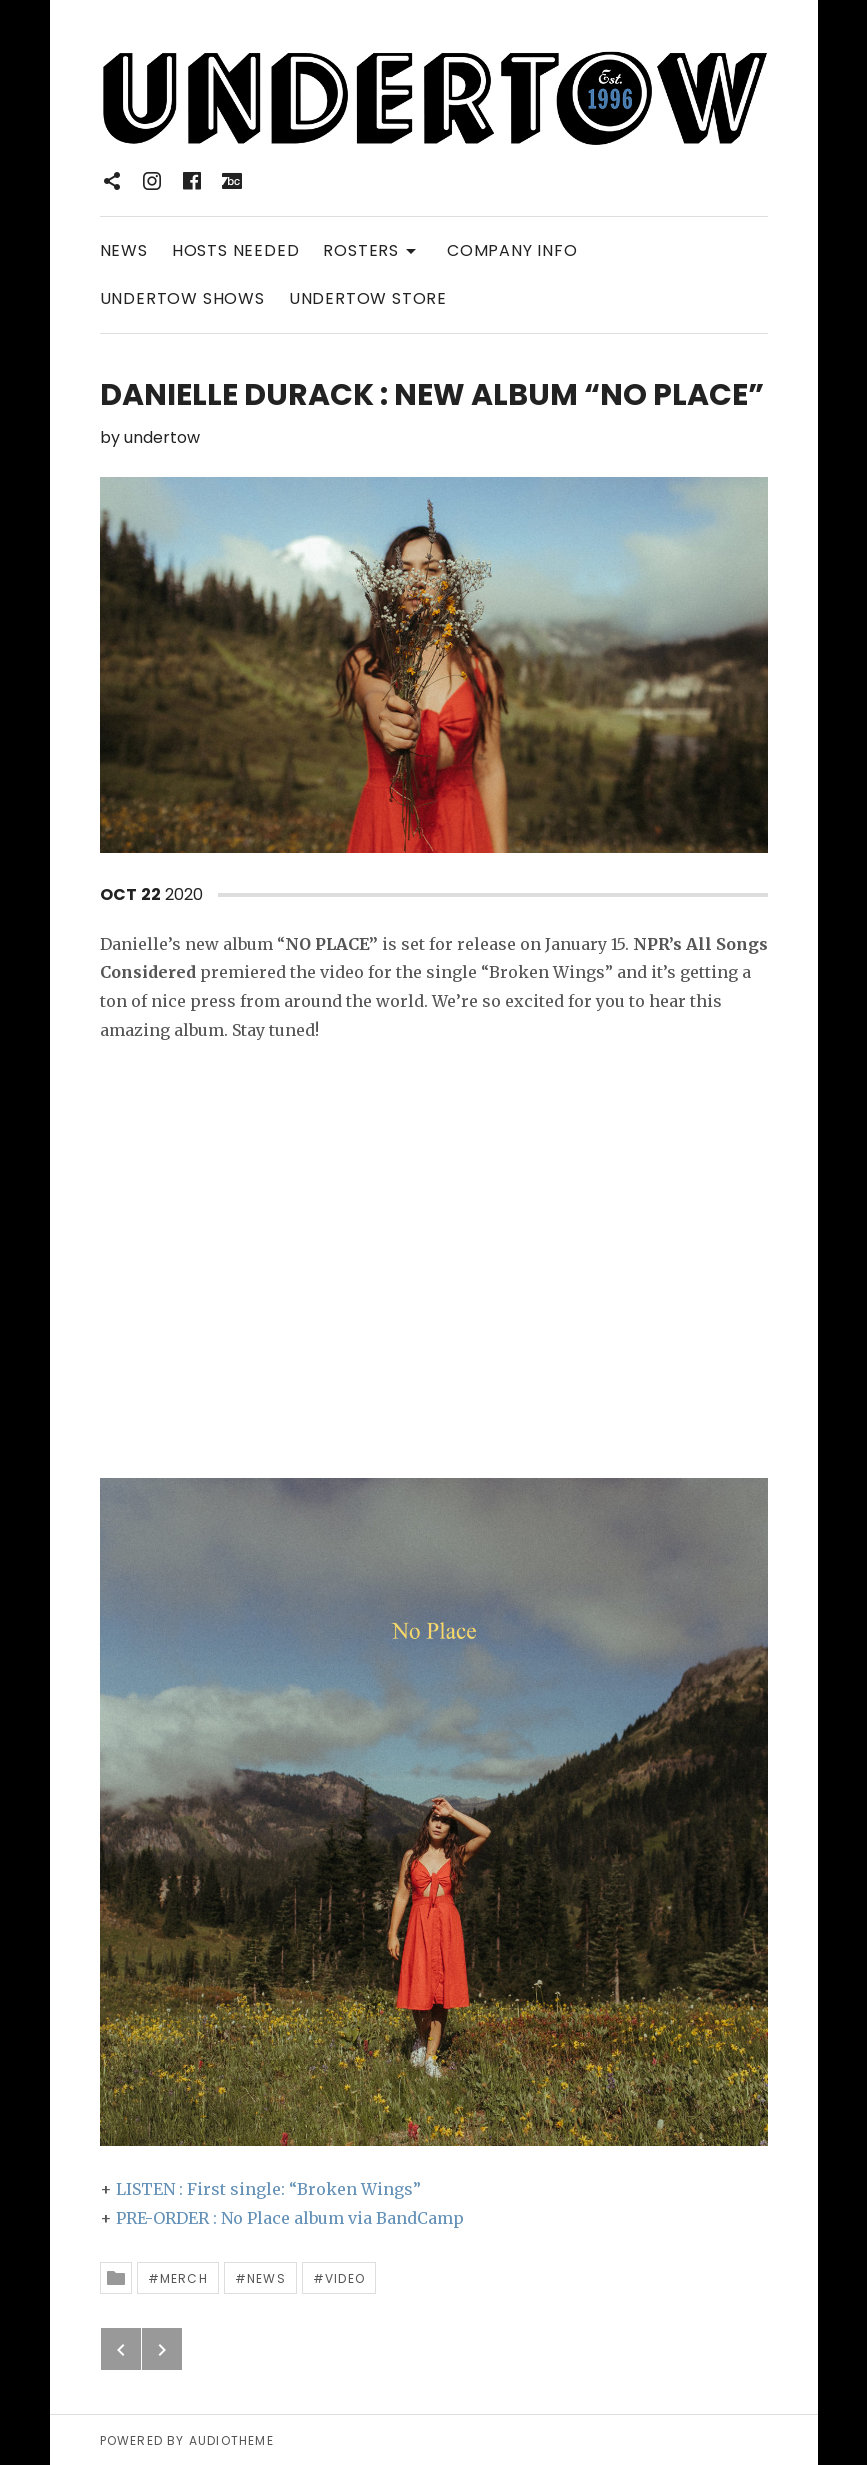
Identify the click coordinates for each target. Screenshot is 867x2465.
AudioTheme (231, 2440)
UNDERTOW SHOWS (182, 298)
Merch (184, 2278)
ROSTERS (373, 249)
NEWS (124, 250)
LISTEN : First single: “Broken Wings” (268, 2189)
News (266, 2278)
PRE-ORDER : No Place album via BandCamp (290, 2218)
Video (345, 2278)
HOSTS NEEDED (236, 250)
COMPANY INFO (512, 250)
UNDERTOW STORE (368, 298)
